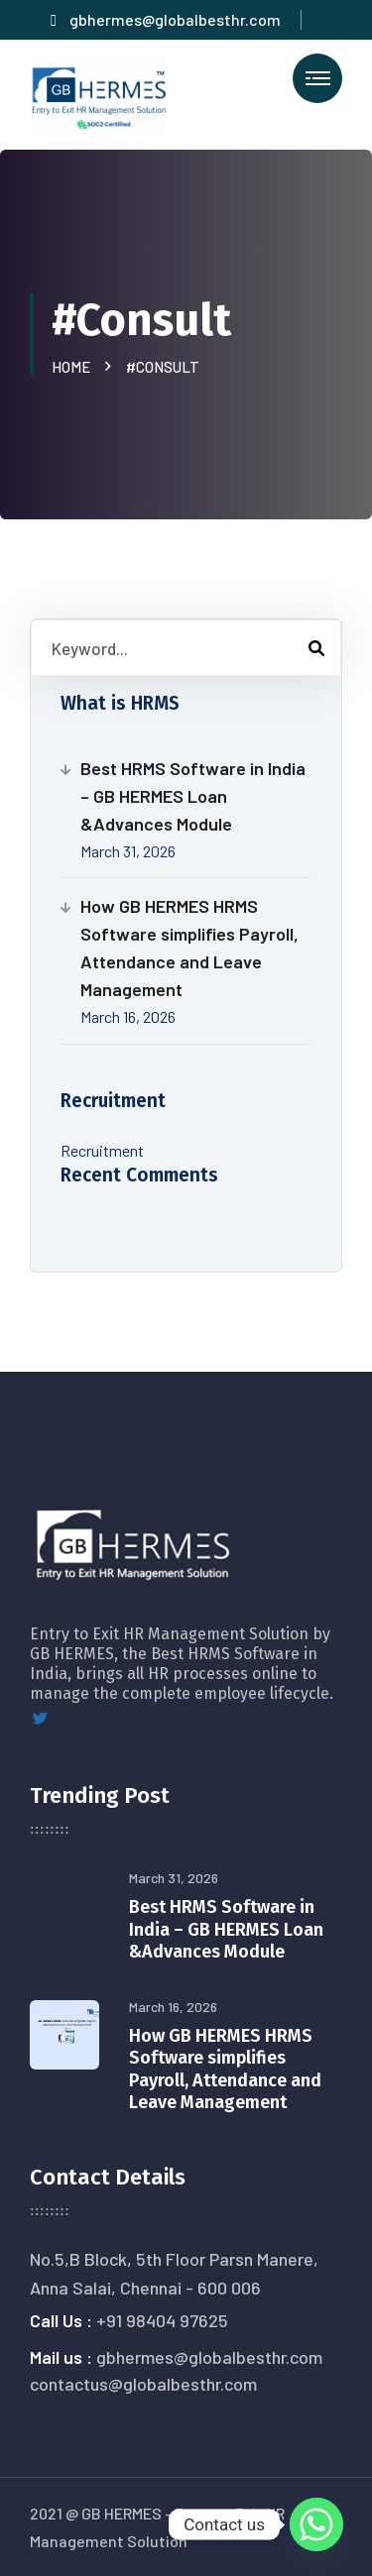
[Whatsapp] (316, 2524)
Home (74, 367)
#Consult (162, 367)
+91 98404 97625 (162, 2320)
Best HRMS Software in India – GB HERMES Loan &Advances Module (193, 796)
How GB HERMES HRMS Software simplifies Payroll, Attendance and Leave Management (189, 947)
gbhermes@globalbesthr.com (166, 19)
